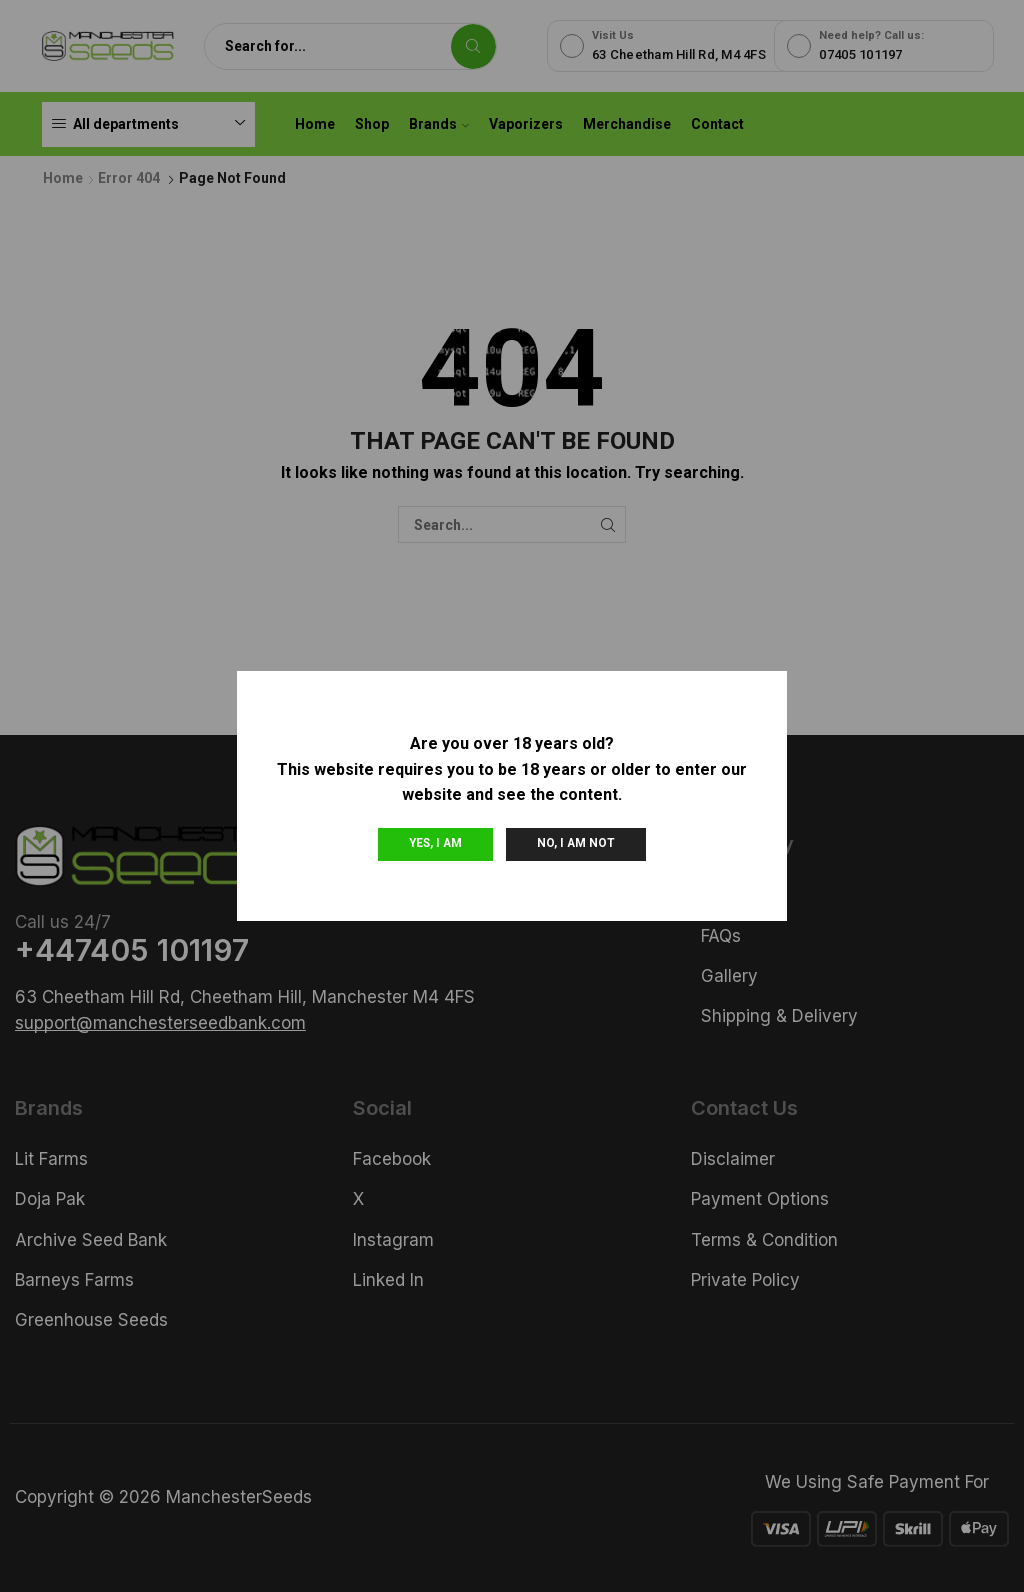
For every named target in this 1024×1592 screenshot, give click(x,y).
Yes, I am (435, 843)
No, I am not (576, 843)
